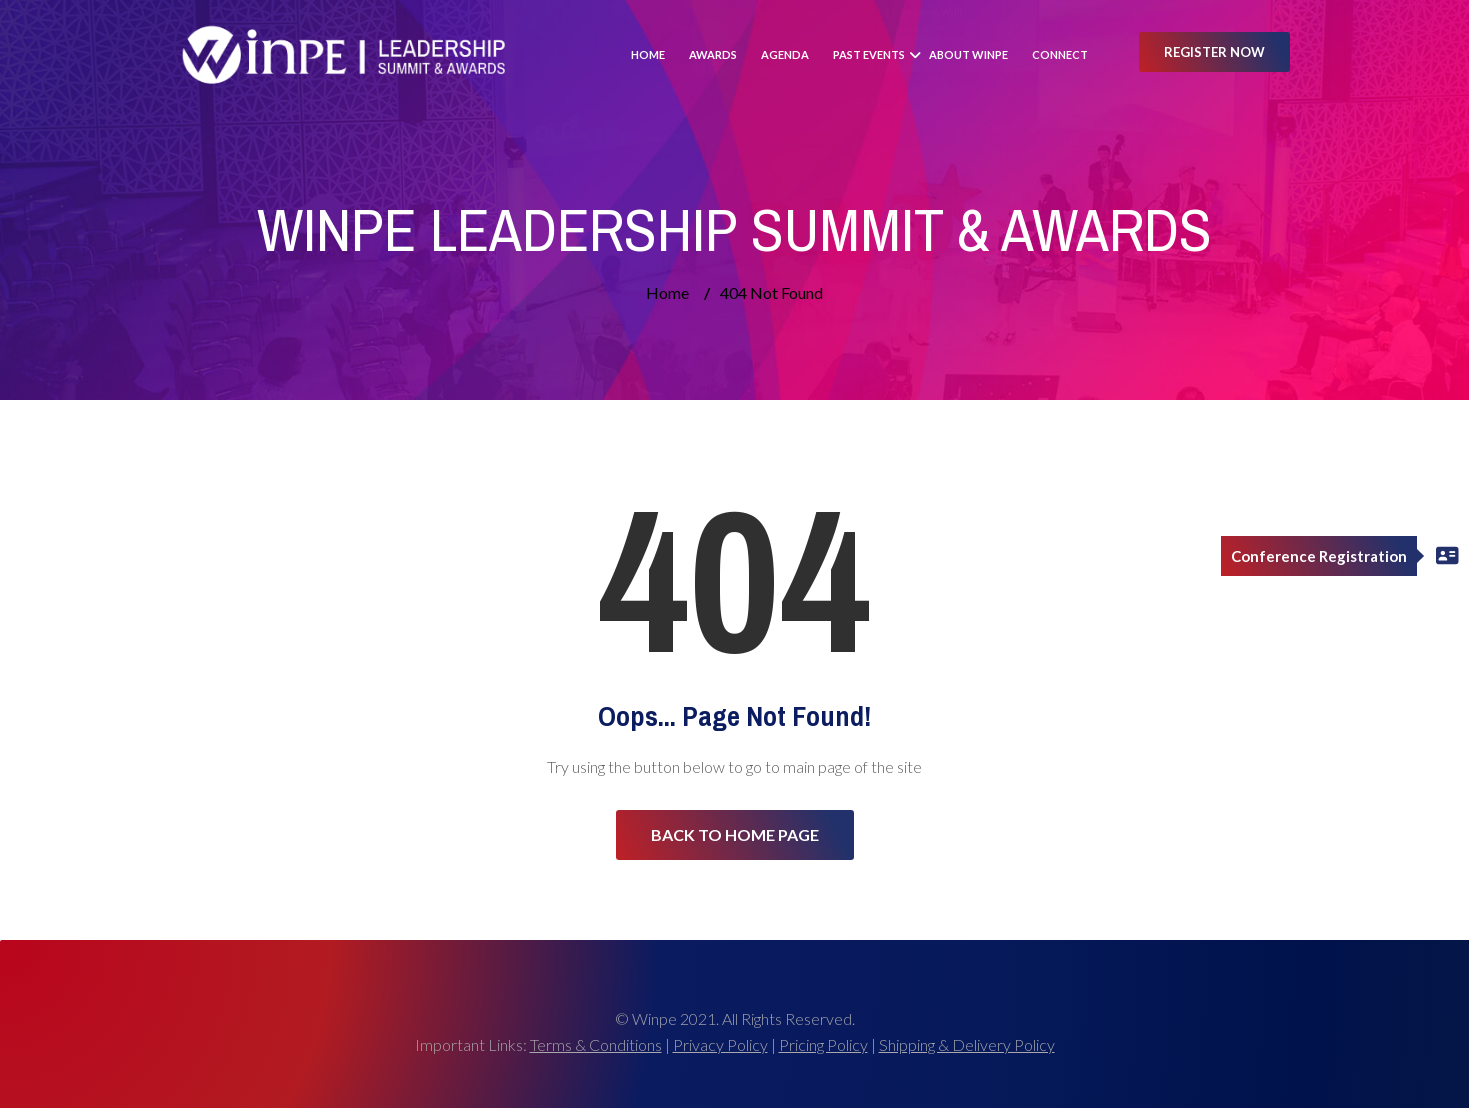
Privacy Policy (720, 1044)
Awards (713, 54)
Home (648, 54)
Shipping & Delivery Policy (967, 1044)
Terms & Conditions (596, 1044)
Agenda (785, 54)
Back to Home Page (735, 834)
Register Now (1214, 52)
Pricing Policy (823, 1044)
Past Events (869, 54)
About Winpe (968, 54)
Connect (1060, 54)
